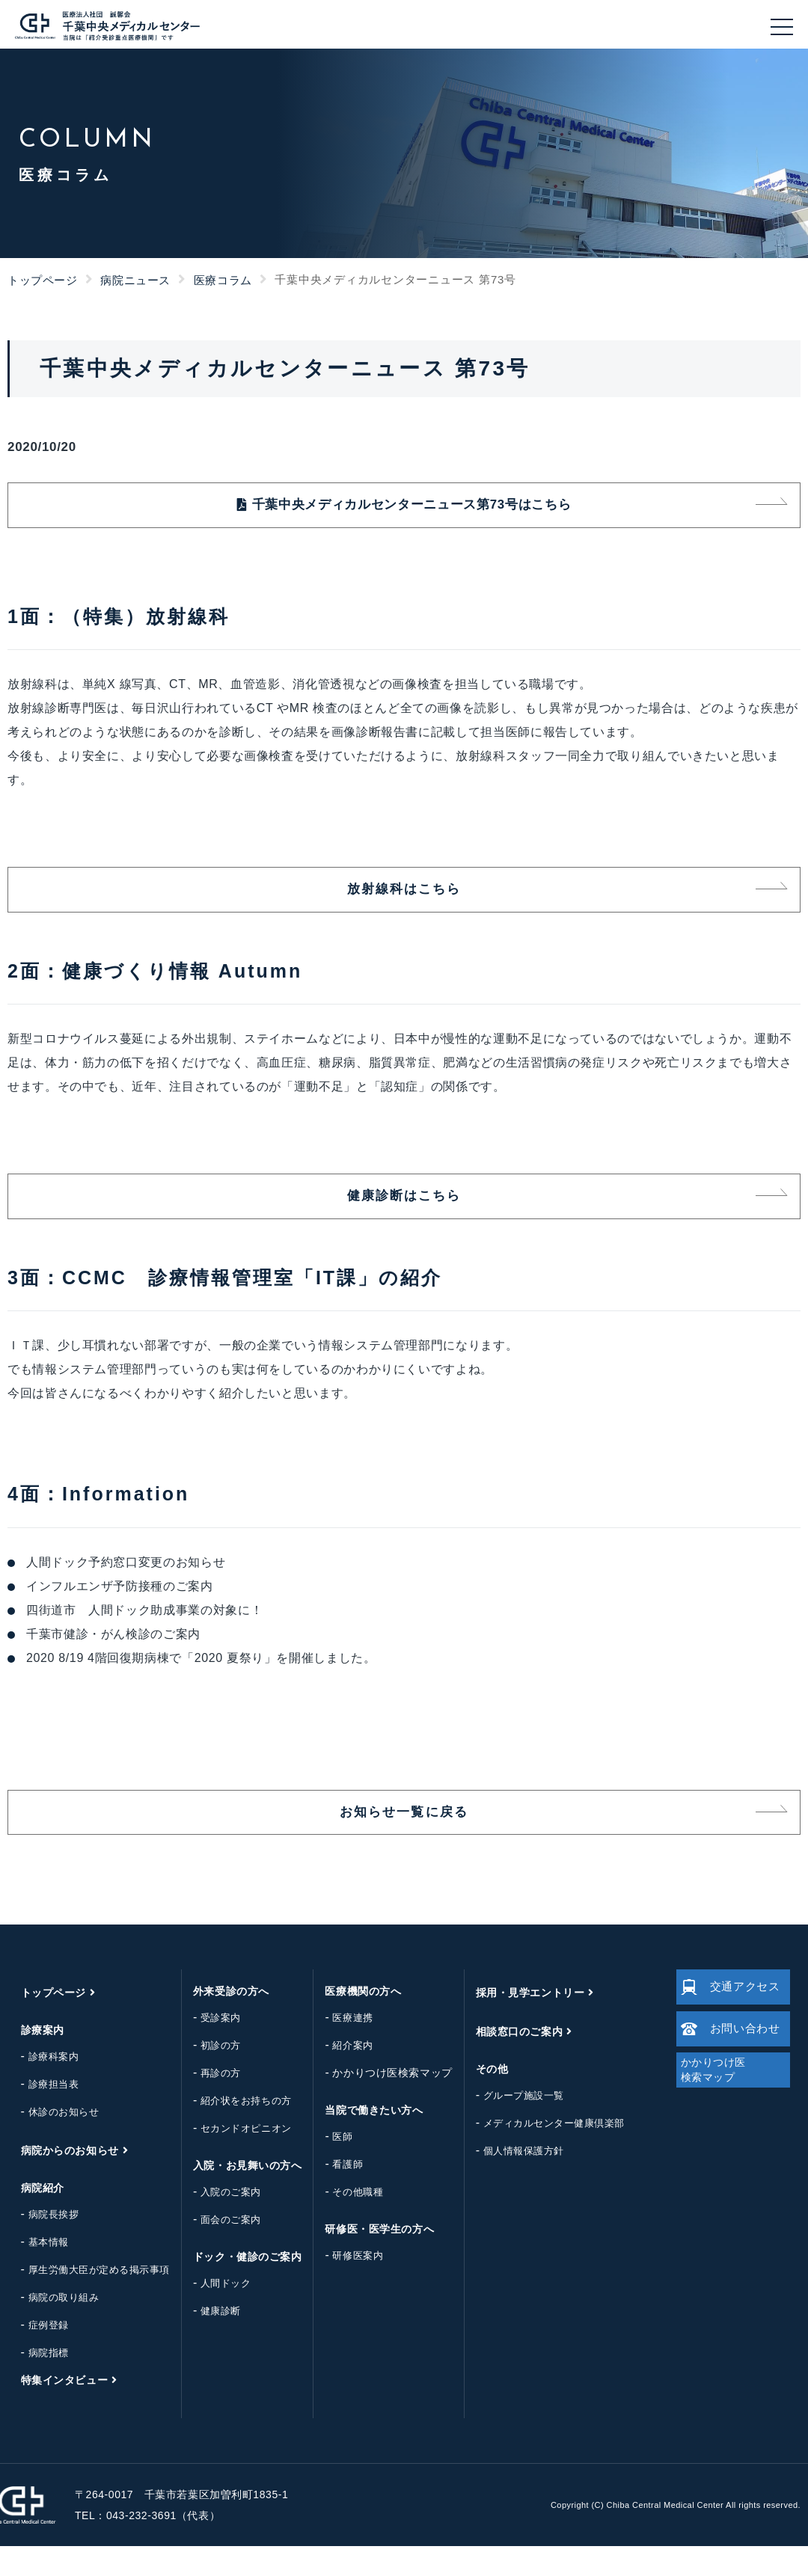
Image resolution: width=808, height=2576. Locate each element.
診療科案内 (41, 2086)
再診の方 (209, 2103)
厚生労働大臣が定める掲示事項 (87, 2299)
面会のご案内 (219, 2249)
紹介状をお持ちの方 (234, 2130)
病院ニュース (135, 280)
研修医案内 (346, 2285)
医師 (331, 2166)
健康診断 (209, 2340)
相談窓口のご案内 (507, 2061)
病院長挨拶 (41, 2244)
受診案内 (209, 2047)
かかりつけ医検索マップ (381, 2103)
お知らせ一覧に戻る (403, 1838)
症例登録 (36, 2355)
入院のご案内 (219, 2221)
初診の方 (209, 2075)
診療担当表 (41, 2114)
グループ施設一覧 (511, 2125)
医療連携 (341, 2047)
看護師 (336, 2194)
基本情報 (36, 2272)
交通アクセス (726, 2017)
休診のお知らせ (52, 2141)
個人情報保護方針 (511, 2180)
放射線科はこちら (403, 900)
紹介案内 (341, 2075)
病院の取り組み (52, 2327)
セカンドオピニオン (234, 2158)
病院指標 (36, 2382)
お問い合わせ (726, 2067)
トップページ (42, 280)
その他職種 (346, 2221)
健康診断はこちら (403, 1214)
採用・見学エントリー (518, 2022)
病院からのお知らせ (58, 2180)
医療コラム (223, 280)
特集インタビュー (52, 2410)
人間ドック (214, 2313)
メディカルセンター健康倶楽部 (542, 2153)
